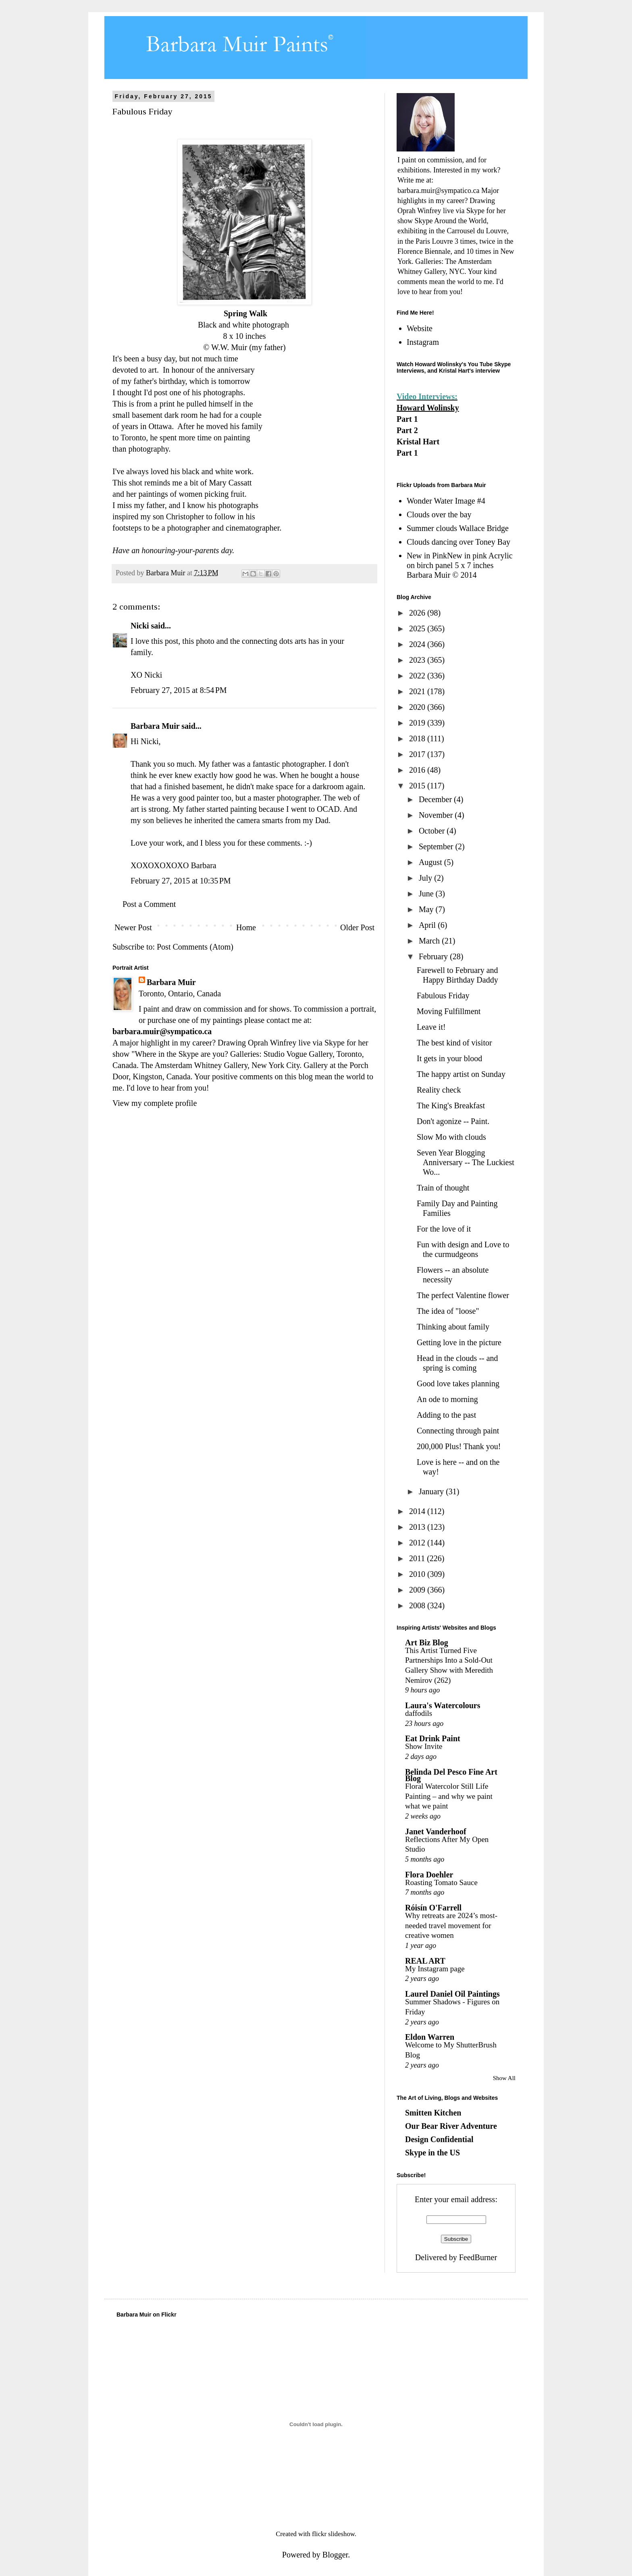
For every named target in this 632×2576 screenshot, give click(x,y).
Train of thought (443, 1187)
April (428, 925)
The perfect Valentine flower (463, 1295)
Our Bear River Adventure (451, 2126)
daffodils (418, 1713)
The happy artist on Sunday (461, 1074)
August (431, 862)
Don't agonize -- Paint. (453, 1121)
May (427, 909)
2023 (418, 659)
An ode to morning (447, 1399)
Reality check (439, 1089)
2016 (418, 769)
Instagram (423, 342)
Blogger (335, 2554)
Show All (504, 2078)
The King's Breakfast (451, 1105)
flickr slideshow (333, 2534)
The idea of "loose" (448, 1311)
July (426, 877)
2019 (418, 722)
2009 (418, 1589)
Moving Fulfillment (448, 1011)
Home (246, 927)
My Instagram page (435, 1968)
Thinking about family (453, 1326)
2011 (418, 1558)
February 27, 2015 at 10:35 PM (181, 880)
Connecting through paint (458, 1430)
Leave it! (431, 1027)
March (430, 940)
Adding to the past (446, 1414)
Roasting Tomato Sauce (441, 1882)
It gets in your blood (449, 1058)
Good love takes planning (458, 1383)
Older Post (357, 927)
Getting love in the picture (459, 1342)
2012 (418, 1542)
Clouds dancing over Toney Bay (458, 541)
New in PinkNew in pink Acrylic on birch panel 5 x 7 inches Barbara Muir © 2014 (460, 565)
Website (419, 328)
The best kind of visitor (454, 1042)
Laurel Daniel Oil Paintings (452, 1993)
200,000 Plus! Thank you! (459, 1446)
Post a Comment (149, 904)
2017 (418, 754)
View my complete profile (154, 1103)
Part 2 (407, 430)
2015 (418, 785)
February (434, 956)
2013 (418, 1526)
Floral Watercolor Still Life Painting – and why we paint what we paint (449, 1796)
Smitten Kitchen (433, 2112)
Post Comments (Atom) (195, 946)
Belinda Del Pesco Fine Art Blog (451, 1775)
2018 (418, 738)
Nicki (140, 625)
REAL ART (425, 1960)
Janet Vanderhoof (435, 1831)
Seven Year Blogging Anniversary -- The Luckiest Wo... (465, 1162)
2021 (418, 691)
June (427, 893)
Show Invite (423, 1746)
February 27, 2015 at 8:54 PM (179, 690)
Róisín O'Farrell (433, 1907)
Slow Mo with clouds (451, 1136)
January (432, 1491)
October (433, 830)
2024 (418, 644)
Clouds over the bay (439, 514)
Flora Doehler (429, 1874)
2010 (418, 1574)
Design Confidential (439, 2139)
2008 (418, 1605)
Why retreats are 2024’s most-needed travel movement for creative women (451, 1925)
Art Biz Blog (426, 1642)
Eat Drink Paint (432, 1738)
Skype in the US (432, 2152)
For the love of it (444, 1228)
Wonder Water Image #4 (446, 500)
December (436, 799)
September (437, 846)
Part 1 (407, 419)
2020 (418, 707)
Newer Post (133, 927)
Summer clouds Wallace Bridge (458, 528)
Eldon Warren (429, 2037)
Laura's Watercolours (442, 1705)
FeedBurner (478, 2257)
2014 (418, 1511)
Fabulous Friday (443, 995)
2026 (418, 612)
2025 (418, 628)
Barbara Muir (155, 726)
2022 (418, 675)
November (437, 815)
